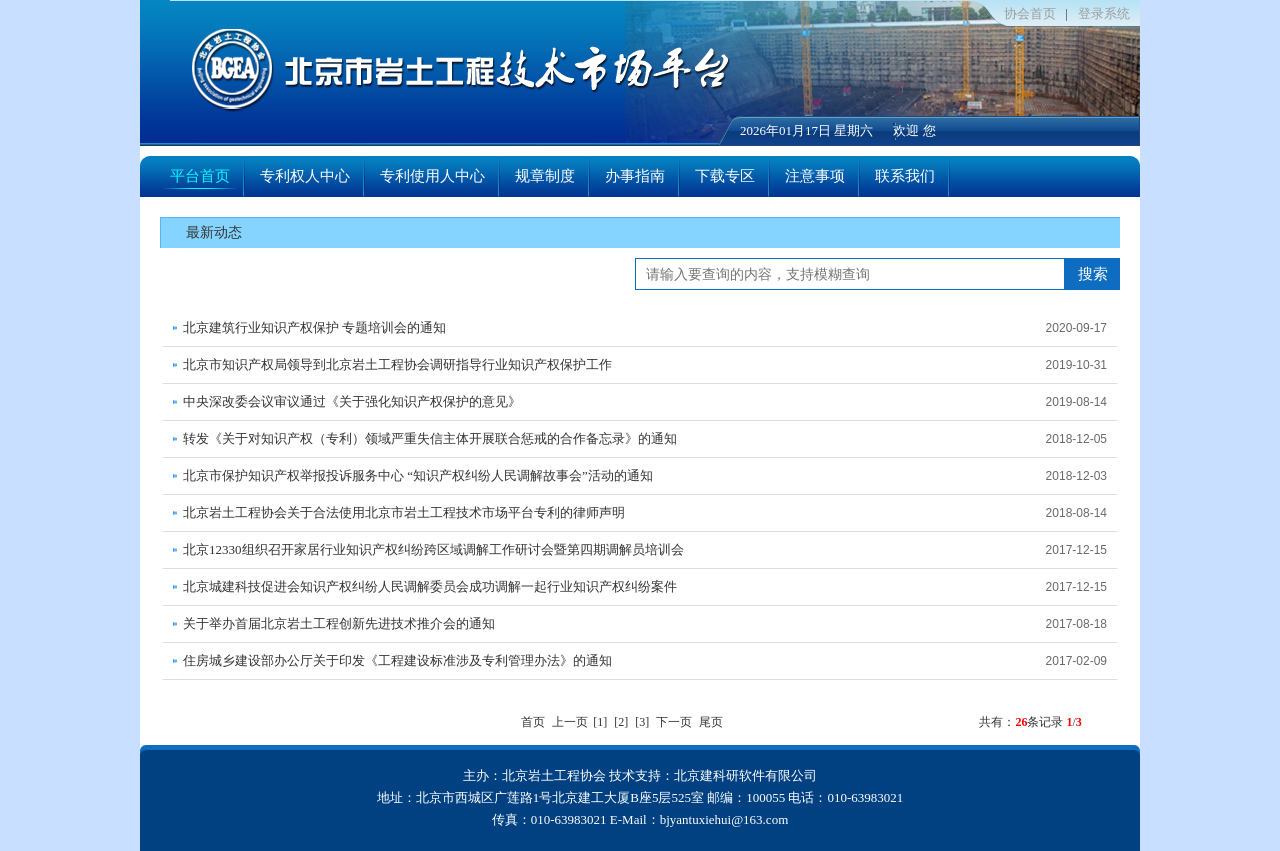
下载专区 (725, 176)
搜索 (1093, 274)
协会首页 (1030, 13)
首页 (533, 722)
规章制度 (545, 176)
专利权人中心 (305, 176)
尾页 (711, 722)
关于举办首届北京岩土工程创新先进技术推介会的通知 (339, 623)
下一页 (674, 722)
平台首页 (200, 176)
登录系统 (1104, 13)
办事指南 (635, 176)
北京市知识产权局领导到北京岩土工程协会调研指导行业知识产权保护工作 (397, 364)
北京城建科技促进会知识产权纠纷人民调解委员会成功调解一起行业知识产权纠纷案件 (430, 586)
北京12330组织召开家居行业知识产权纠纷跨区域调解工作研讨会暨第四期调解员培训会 (433, 549)
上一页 (570, 722)
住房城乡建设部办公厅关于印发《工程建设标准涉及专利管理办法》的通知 (397, 660)
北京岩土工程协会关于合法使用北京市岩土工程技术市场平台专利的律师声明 (404, 512)
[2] (621, 722)
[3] (642, 722)
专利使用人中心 (432, 176)
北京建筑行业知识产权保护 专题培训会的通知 (314, 327)
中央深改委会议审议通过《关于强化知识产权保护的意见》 (352, 401)
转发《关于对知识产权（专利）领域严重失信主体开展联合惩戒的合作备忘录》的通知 (430, 438)
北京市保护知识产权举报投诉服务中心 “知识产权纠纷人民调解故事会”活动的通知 (418, 475)
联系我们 (905, 176)
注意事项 (815, 176)
